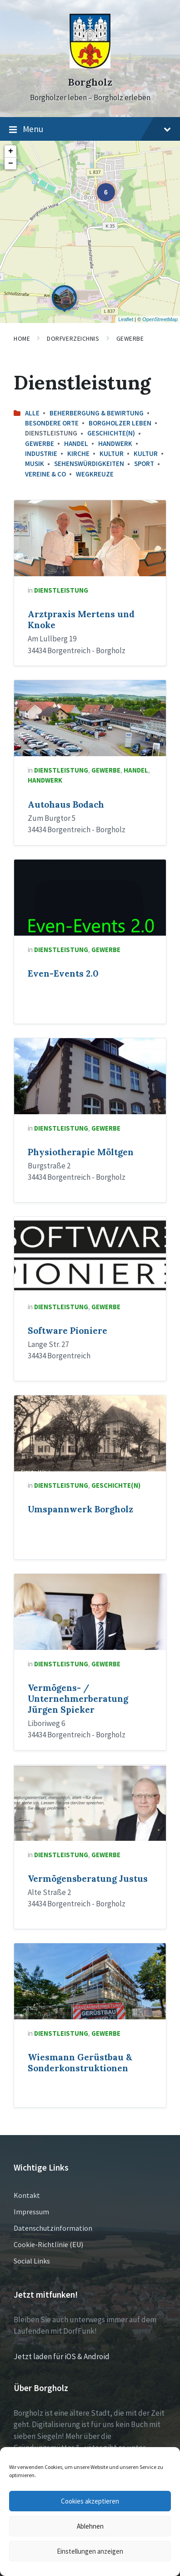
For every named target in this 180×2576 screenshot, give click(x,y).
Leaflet (125, 319)
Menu (90, 129)
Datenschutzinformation (53, 2228)
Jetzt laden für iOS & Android (62, 2356)
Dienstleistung (61, 590)
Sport (144, 463)
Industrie (41, 453)
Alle (32, 413)
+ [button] (10, 151)
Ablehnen (90, 2526)
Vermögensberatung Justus (88, 1878)
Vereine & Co (45, 474)
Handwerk (115, 443)
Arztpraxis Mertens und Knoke (81, 619)
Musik (34, 463)
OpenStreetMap (160, 319)
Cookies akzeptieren (90, 2501)
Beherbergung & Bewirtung (97, 413)
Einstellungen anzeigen (90, 2551)
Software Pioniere (67, 1330)
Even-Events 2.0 (63, 973)
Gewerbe (130, 338)
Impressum (31, 2211)
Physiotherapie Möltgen (81, 1152)
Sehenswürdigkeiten (89, 463)
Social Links (32, 2260)
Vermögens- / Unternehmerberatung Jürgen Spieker (78, 1698)
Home (22, 338)
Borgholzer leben (120, 423)
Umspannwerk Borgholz (80, 1509)
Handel (76, 443)
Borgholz (90, 82)
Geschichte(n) (111, 433)
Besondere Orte (52, 423)
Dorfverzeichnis (73, 338)
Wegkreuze (95, 474)
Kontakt (27, 2195)
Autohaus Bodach (66, 804)
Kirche (78, 453)
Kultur (112, 453)
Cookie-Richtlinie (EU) (48, 2244)
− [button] (10, 163)
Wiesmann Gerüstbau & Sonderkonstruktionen (80, 2063)
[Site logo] (90, 66)
